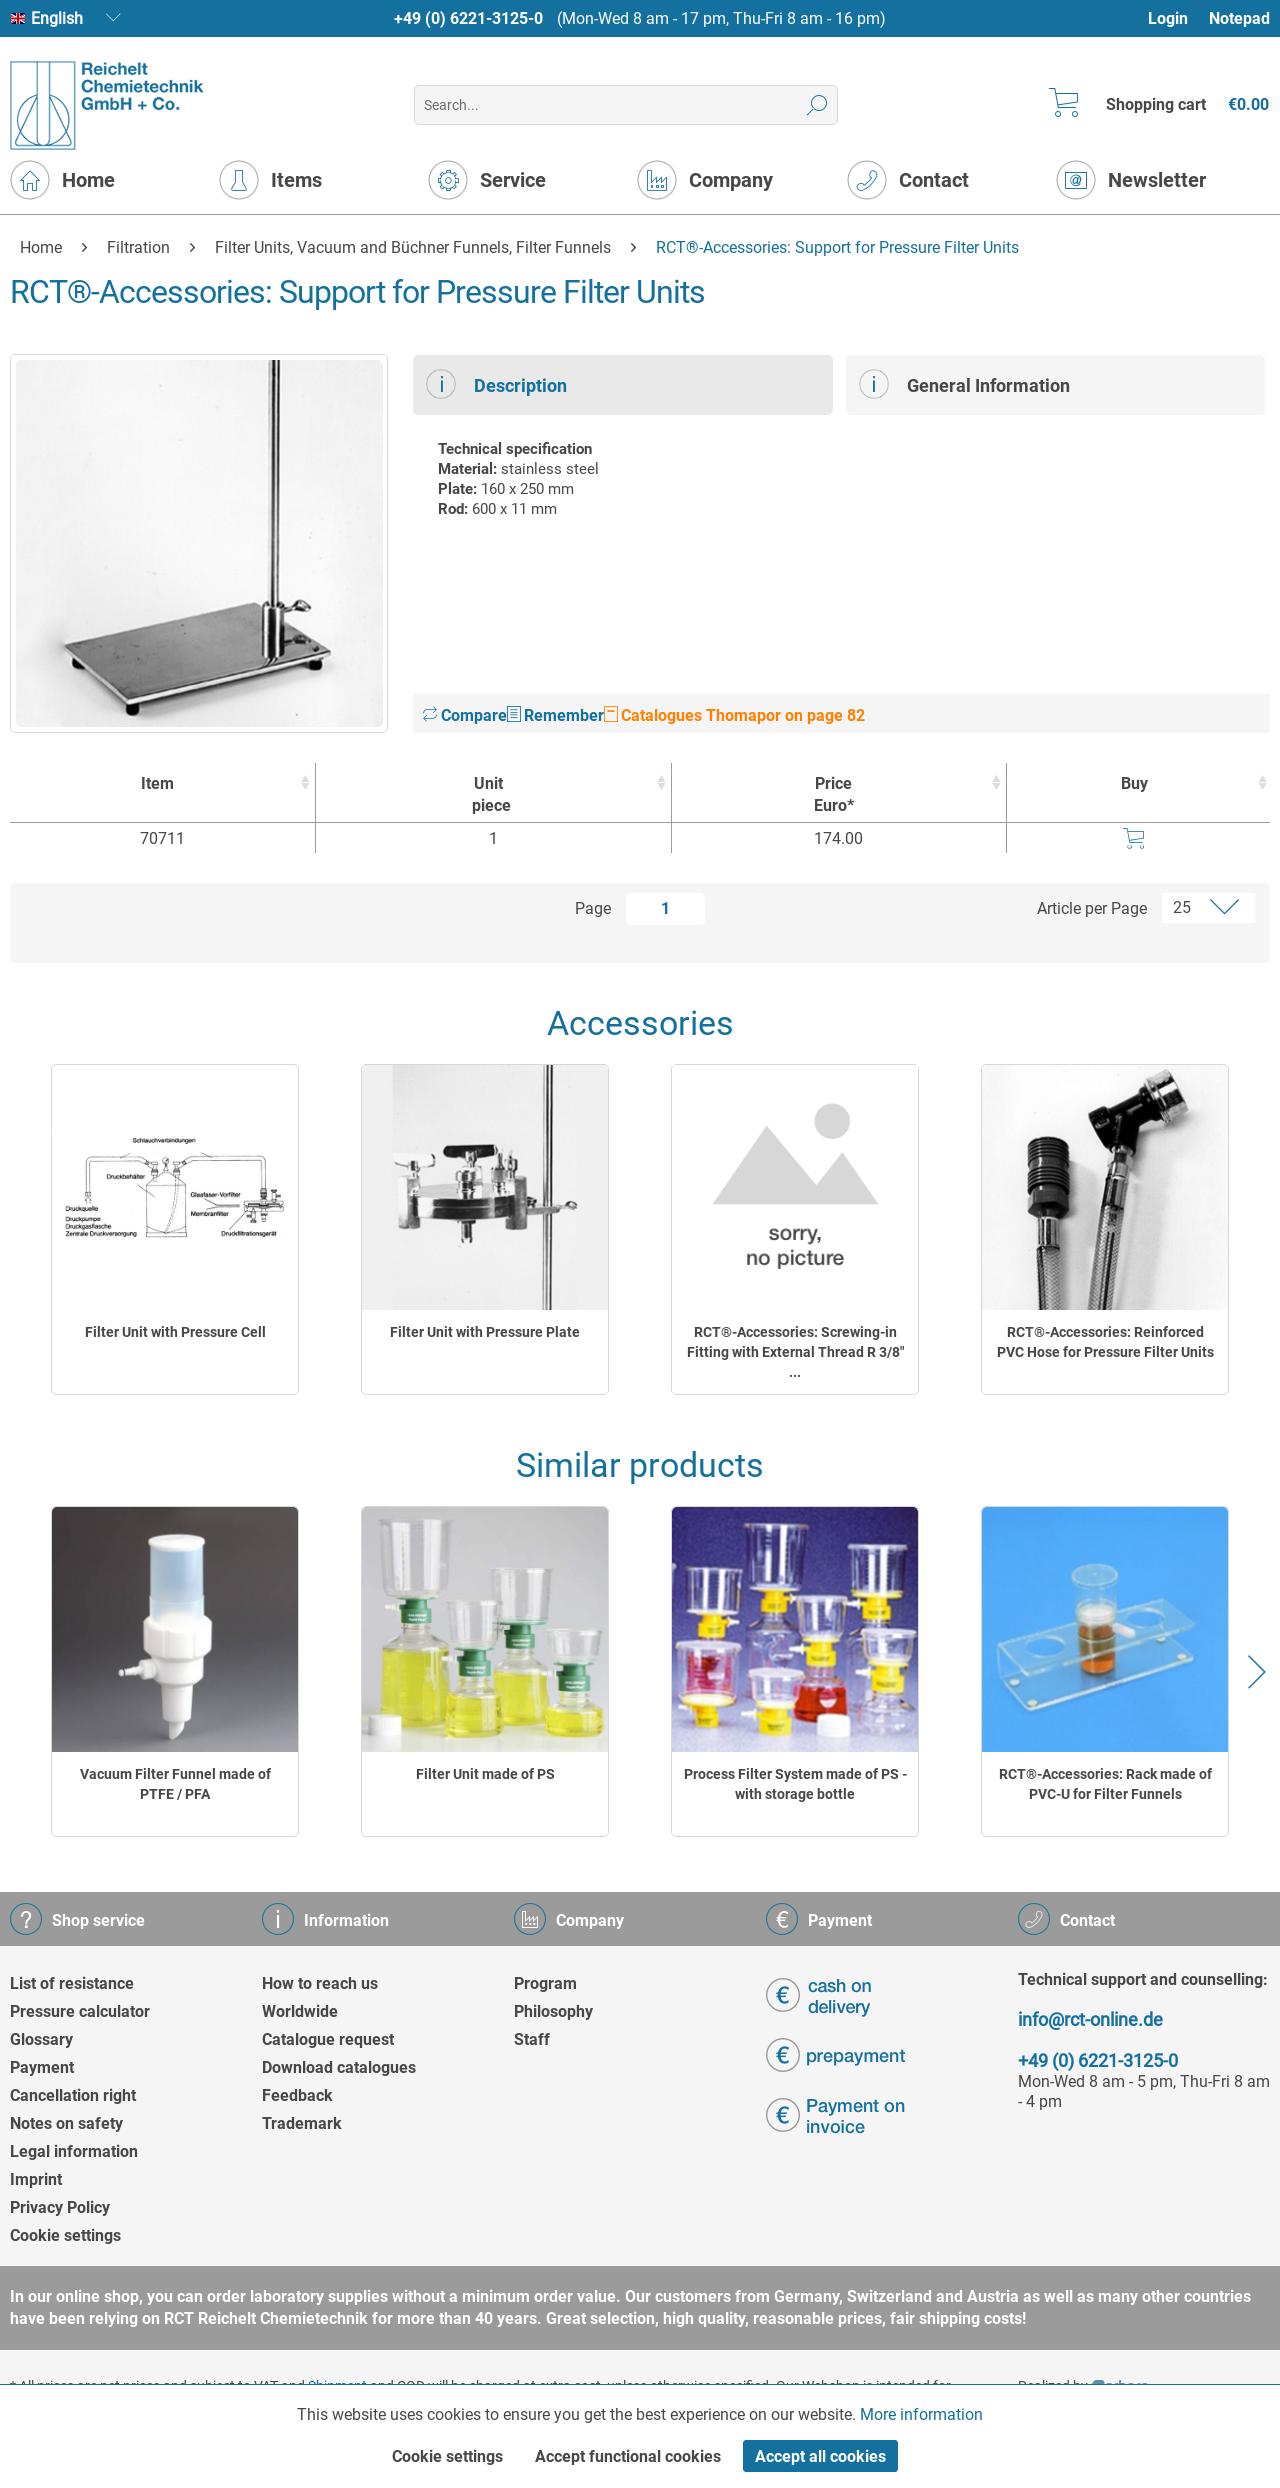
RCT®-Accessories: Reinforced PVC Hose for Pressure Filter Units (1105, 1342)
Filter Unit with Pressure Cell (175, 1332)
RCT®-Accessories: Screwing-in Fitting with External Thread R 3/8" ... (795, 1352)
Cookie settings (65, 2235)
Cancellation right (73, 2095)
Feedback (297, 2095)
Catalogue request (328, 2039)
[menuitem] (1177, 18)
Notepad (1239, 18)
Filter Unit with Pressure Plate (485, 1332)
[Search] (817, 105)
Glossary (41, 2039)
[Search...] (625, 105)
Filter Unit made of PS (485, 1774)
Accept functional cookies (628, 2456)
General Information (964, 384)
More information (921, 2414)
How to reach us (320, 1983)
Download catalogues (339, 2067)
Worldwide (300, 2011)
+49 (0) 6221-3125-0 (468, 18)
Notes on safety (66, 2123)
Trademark (302, 2123)
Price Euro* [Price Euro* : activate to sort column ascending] (834, 794)
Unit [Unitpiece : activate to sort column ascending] (488, 795)
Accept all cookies (820, 2456)
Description (496, 384)
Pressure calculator (80, 2011)
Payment (42, 2067)
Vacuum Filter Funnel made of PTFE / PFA (175, 1784)
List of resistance (72, 1983)
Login (1168, 18)
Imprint (36, 2179)
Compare (465, 715)
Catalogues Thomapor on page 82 (734, 715)
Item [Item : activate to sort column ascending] (157, 783)
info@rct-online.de (1090, 2019)
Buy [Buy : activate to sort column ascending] (1134, 783)
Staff (532, 2039)
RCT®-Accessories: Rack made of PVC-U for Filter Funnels (1105, 1784)
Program (545, 1983)
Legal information (74, 2151)
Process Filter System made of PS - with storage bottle (795, 1784)
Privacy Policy (60, 2207)
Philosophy (553, 2011)
